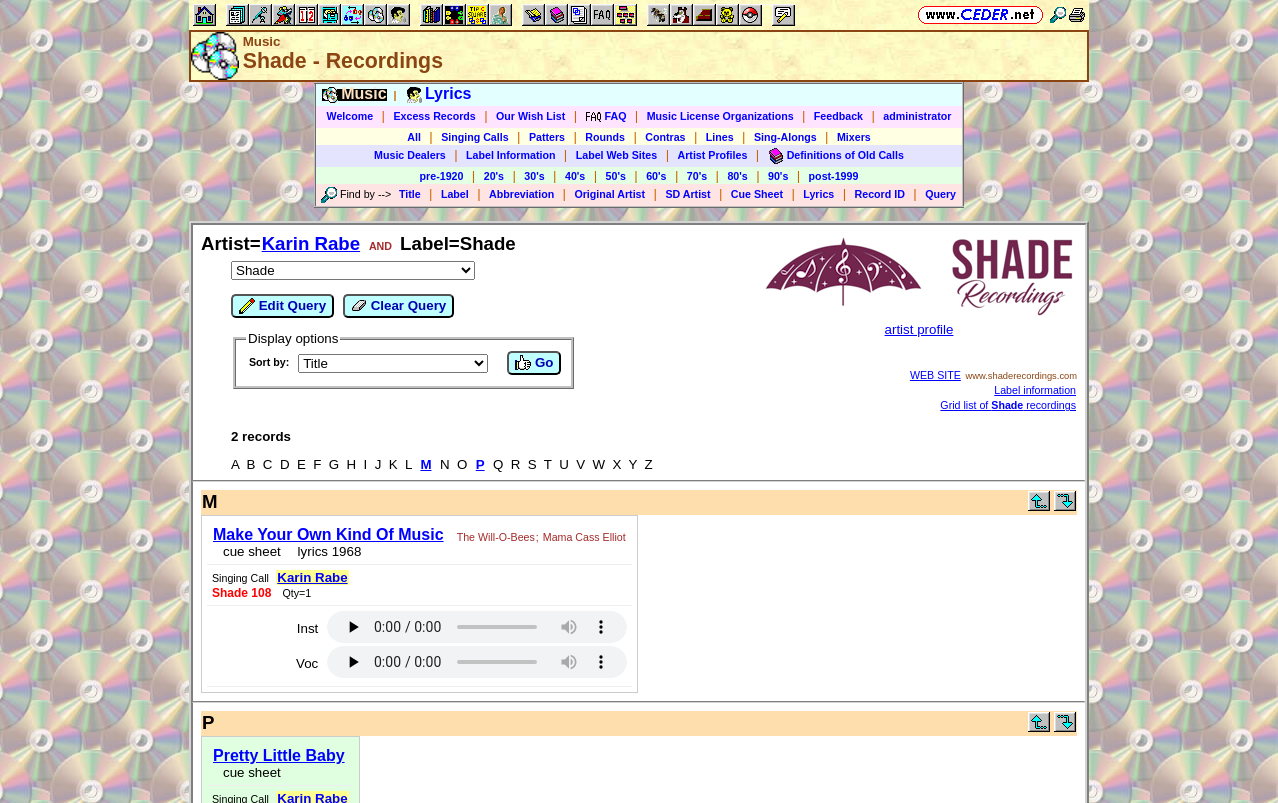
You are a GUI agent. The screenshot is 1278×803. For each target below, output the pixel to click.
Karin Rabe (311, 243)
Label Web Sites (617, 155)
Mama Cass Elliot (584, 537)
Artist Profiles (713, 155)
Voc (307, 663)
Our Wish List (530, 116)
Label (455, 194)
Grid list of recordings (1008, 405)
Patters (547, 137)
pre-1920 (442, 176)
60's (656, 176)
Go (534, 363)
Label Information (510, 155)
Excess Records (434, 116)
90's (778, 176)
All (414, 137)
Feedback (838, 116)
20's (494, 176)
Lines (720, 137)
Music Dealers (410, 155)
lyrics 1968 (325, 551)
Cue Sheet (757, 194)
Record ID (880, 194)
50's (616, 176)
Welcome (350, 116)
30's (534, 176)
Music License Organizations (720, 116)
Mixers (854, 137)
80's (737, 176)
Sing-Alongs (785, 137)
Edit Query (282, 306)
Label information (1035, 390)
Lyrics (818, 194)
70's (697, 176)
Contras (665, 137)
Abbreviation (521, 194)
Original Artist (609, 194)
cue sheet (252, 551)
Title (410, 194)
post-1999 (834, 176)
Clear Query (398, 306)
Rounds (605, 137)
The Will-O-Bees (496, 537)
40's (575, 176)
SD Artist (687, 194)
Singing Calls (475, 137)
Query (940, 194)
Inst (307, 628)
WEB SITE (935, 375)
